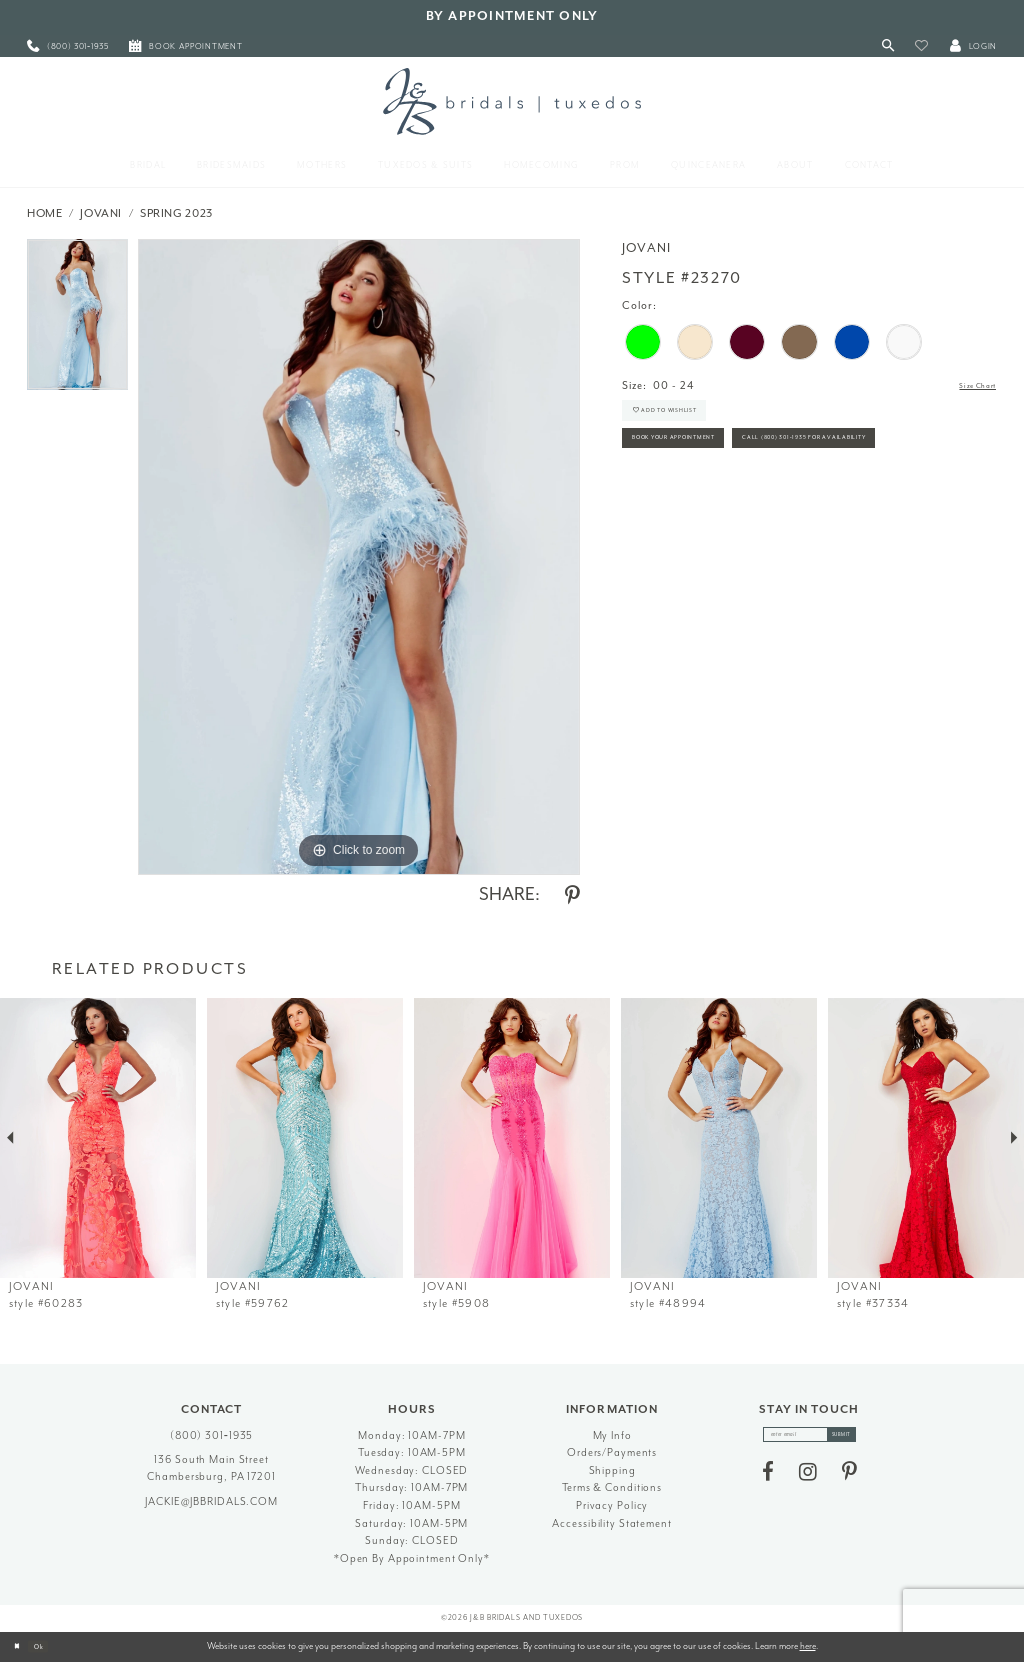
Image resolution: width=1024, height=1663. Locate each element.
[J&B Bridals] (511, 101)
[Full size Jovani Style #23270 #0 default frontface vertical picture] (359, 557)
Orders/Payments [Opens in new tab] (612, 1452)
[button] (921, 46)
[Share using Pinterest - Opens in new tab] (572, 896)
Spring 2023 (176, 213)
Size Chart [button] (967, 386)
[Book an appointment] (186, 46)
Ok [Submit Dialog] (54, 1646)
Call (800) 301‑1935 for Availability (733, 505)
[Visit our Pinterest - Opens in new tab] (849, 1481)
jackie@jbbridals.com (211, 1501)
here (808, 1646)
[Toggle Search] (888, 46)
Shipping (612, 1470)
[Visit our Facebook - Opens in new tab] (768, 1481)
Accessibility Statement (611, 1523)
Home (45, 213)
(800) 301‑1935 (212, 1435)
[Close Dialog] (22, 1647)
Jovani (101, 213)
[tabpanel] (77, 320)
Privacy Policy (612, 1505)
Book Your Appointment (704, 463)
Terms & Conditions (612, 1487)
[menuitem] (68, 46)
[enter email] (809, 1439)
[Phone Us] (68, 46)
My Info (612, 1435)
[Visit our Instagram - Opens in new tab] (808, 1481)
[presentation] (98, 1138)
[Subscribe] (860, 1439)
